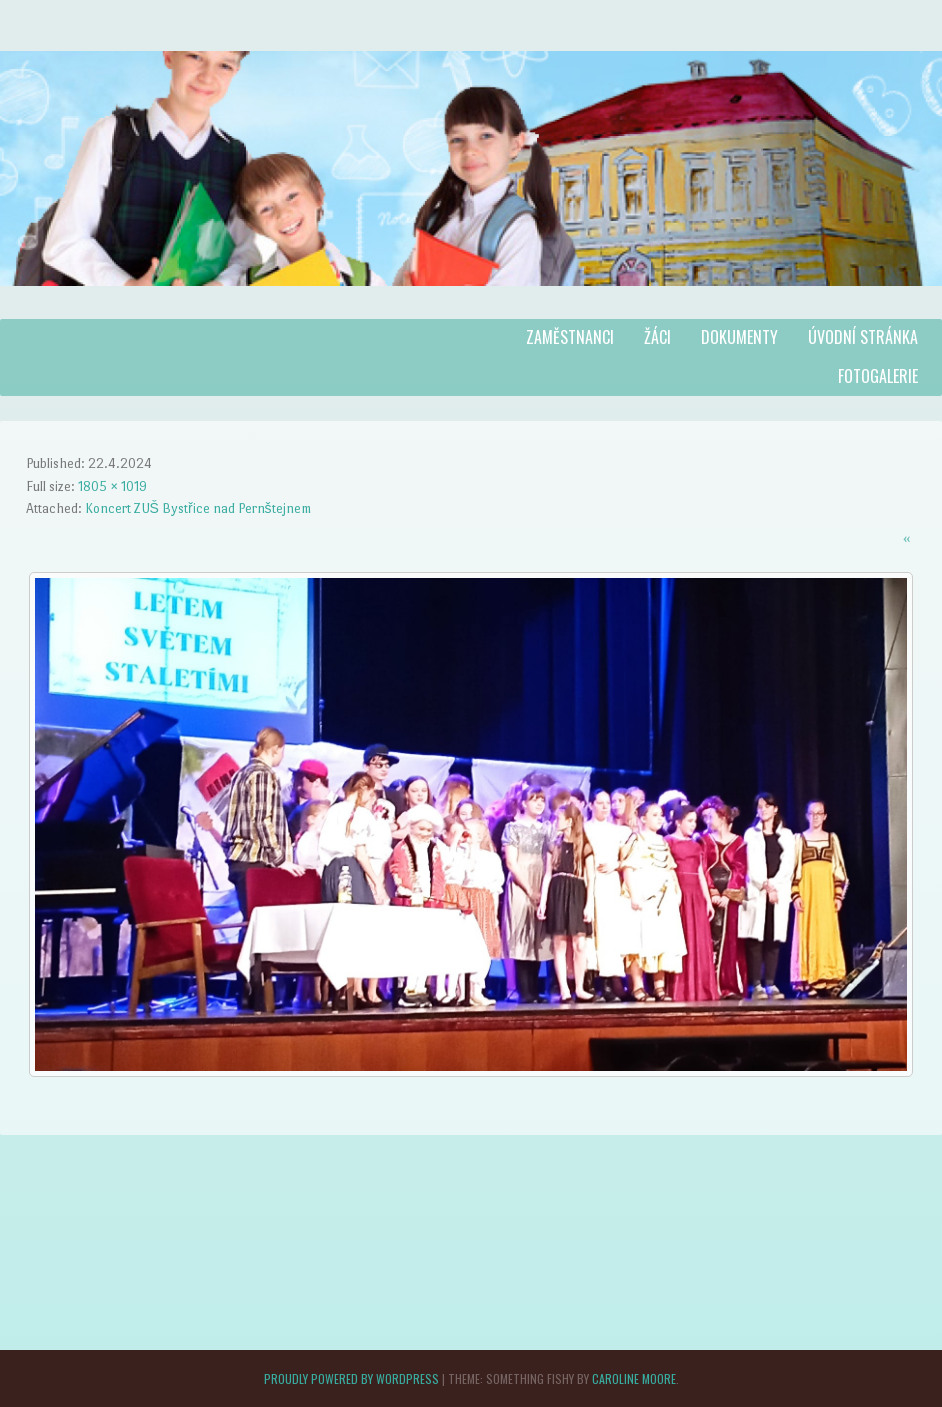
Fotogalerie (878, 376)
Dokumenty (739, 337)
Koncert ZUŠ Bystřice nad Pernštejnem (198, 508)
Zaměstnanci (570, 337)
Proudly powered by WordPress (351, 1378)
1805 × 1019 (112, 486)
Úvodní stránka (863, 337)
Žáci (657, 337)
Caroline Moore (634, 1378)
